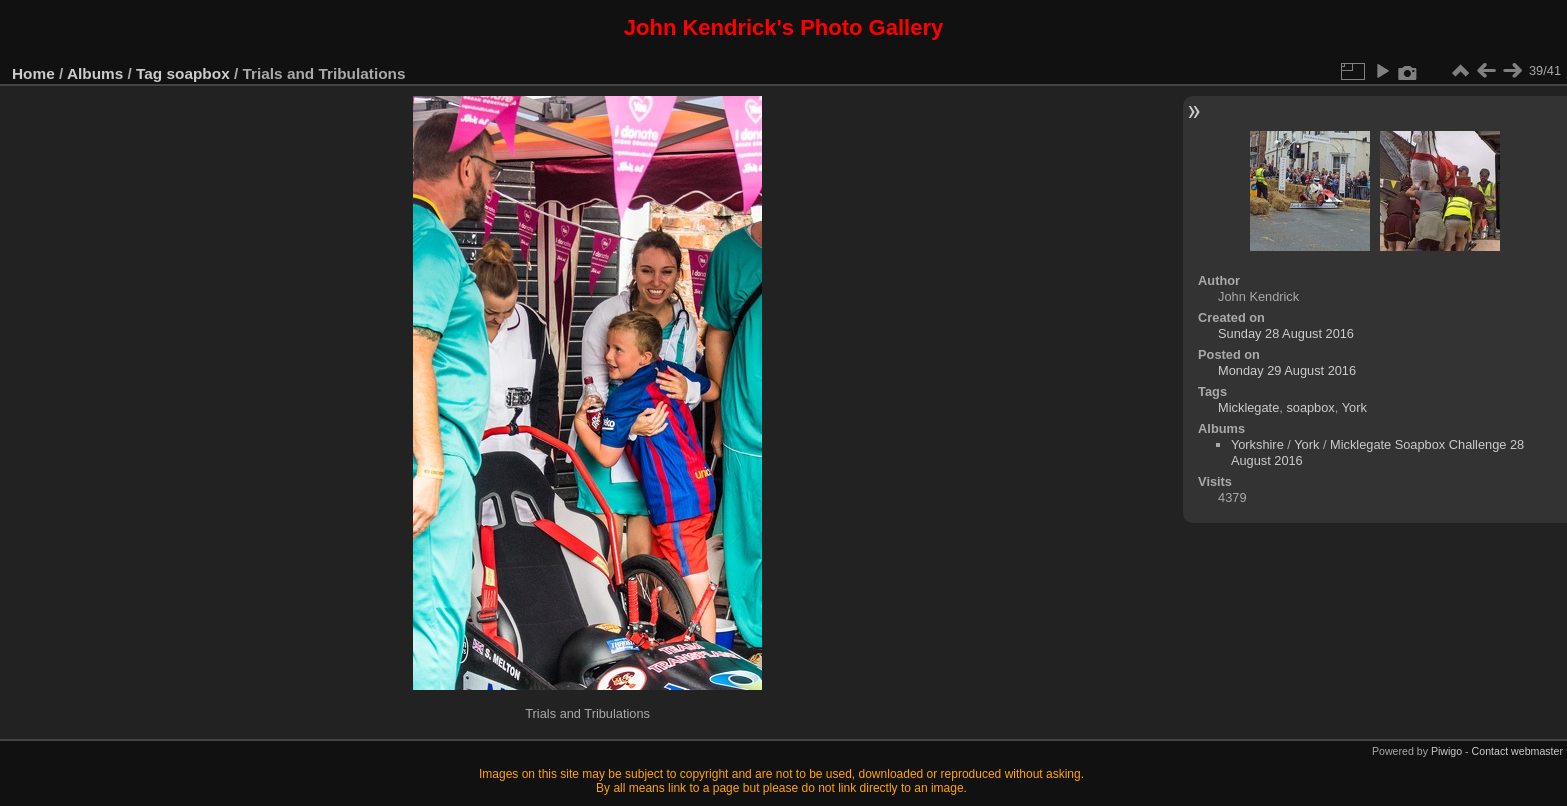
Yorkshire (1257, 444)
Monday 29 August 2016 (1287, 370)
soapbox (198, 73)
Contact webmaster (1517, 751)
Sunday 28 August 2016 (1286, 333)
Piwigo (1446, 751)
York (1354, 407)
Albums (95, 73)
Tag (149, 73)
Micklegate (1248, 407)
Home (33, 73)
